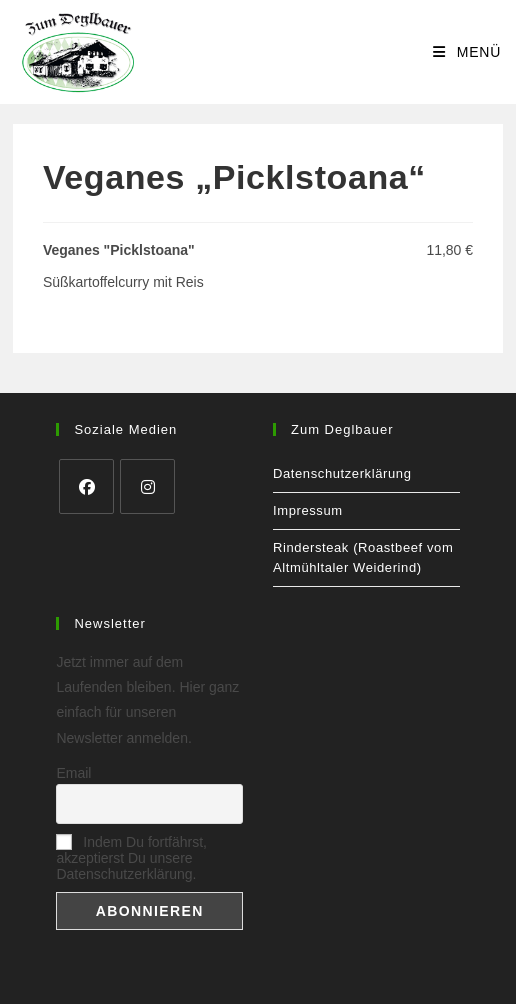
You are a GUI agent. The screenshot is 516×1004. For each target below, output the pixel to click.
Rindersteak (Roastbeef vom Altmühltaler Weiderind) (363, 557)
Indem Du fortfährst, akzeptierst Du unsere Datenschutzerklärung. (131, 858)
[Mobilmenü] (467, 52)
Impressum (308, 510)
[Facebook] (86, 486)
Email (73, 773)
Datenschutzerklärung (342, 473)
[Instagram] (147, 486)
